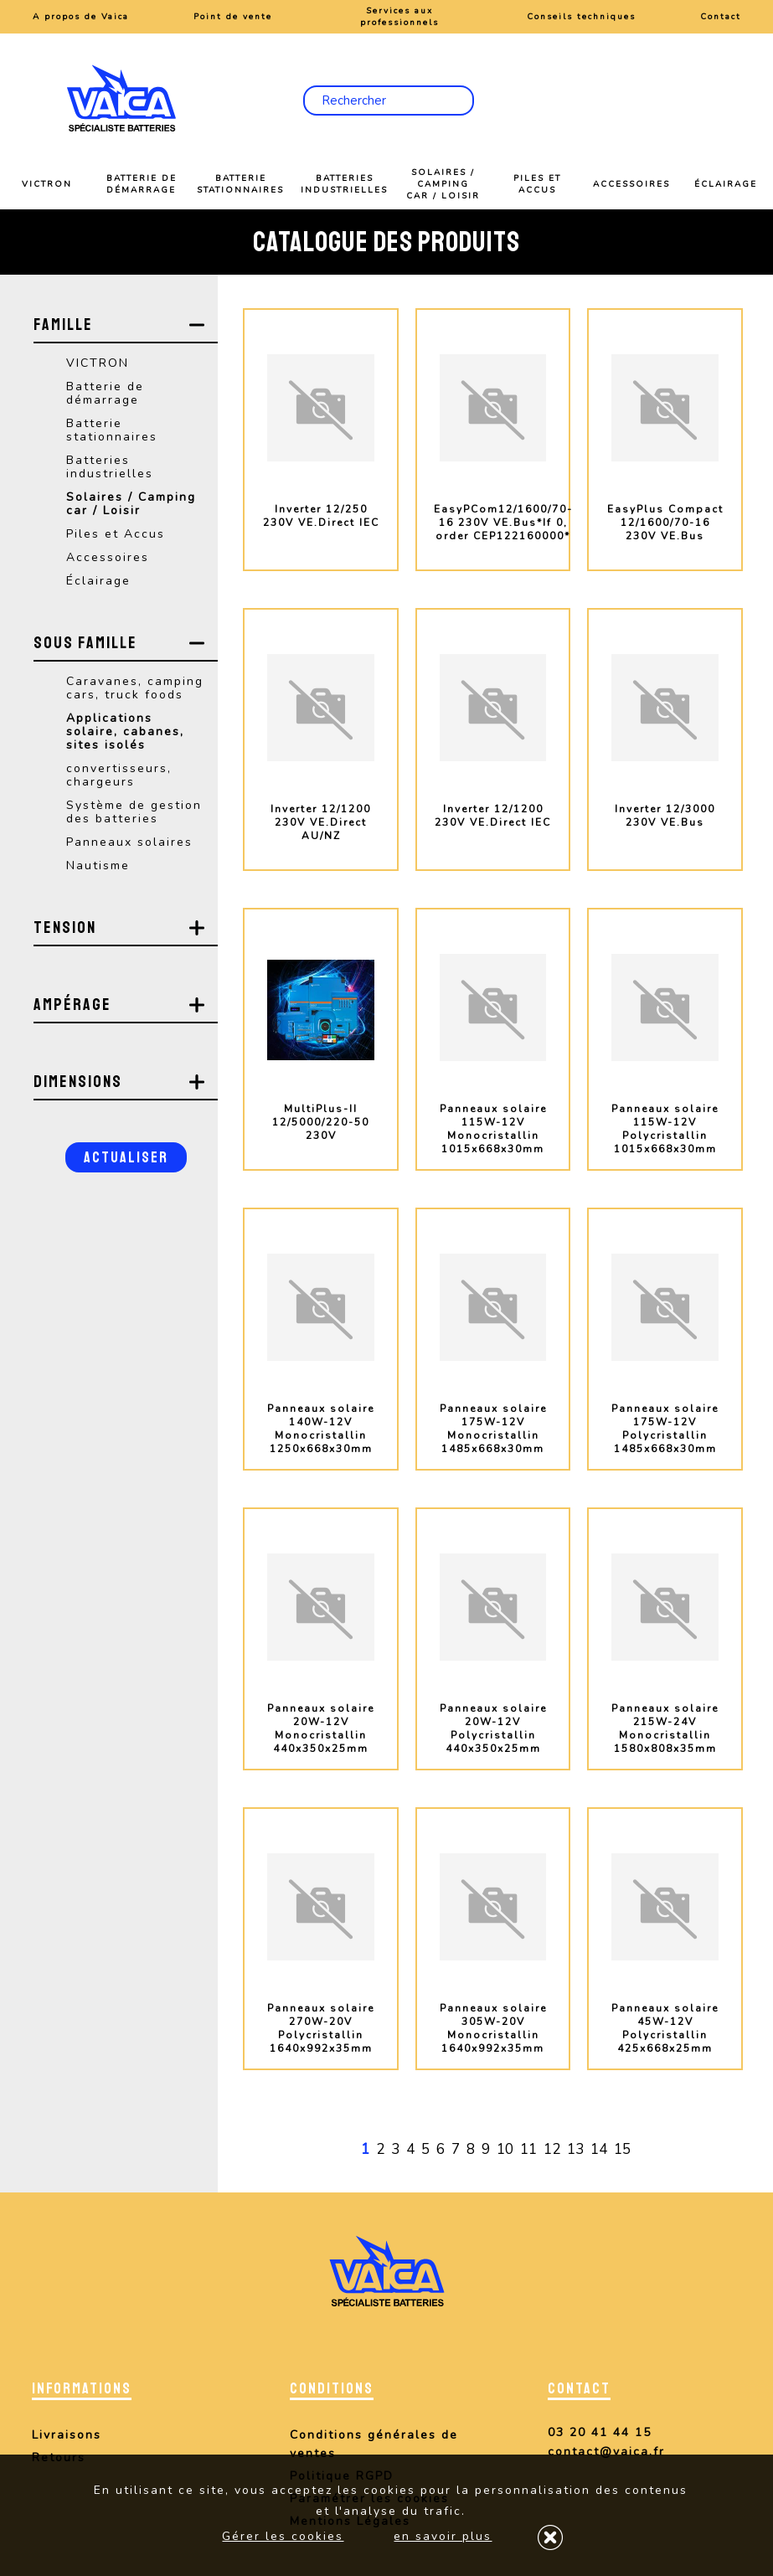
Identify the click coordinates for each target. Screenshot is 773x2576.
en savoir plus (443, 2536)
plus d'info (320, 583)
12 (552, 2149)
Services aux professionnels (399, 16)
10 (505, 2149)
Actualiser (126, 1157)
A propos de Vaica (81, 17)
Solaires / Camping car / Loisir (443, 184)
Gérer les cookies (282, 2536)
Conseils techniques (581, 17)
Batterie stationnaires (240, 184)
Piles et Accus (537, 184)
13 (575, 2149)
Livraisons (66, 2435)
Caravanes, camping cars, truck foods (135, 688)
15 (622, 2149)
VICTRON (47, 184)
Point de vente (232, 17)
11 (528, 2149)
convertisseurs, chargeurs (119, 775)
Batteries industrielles (344, 184)
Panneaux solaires (129, 842)
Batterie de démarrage (141, 184)
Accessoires (631, 184)
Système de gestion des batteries (134, 812)
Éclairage (725, 184)
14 (598, 2149)
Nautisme (98, 865)
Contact (720, 17)
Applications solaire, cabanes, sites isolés (125, 731)
